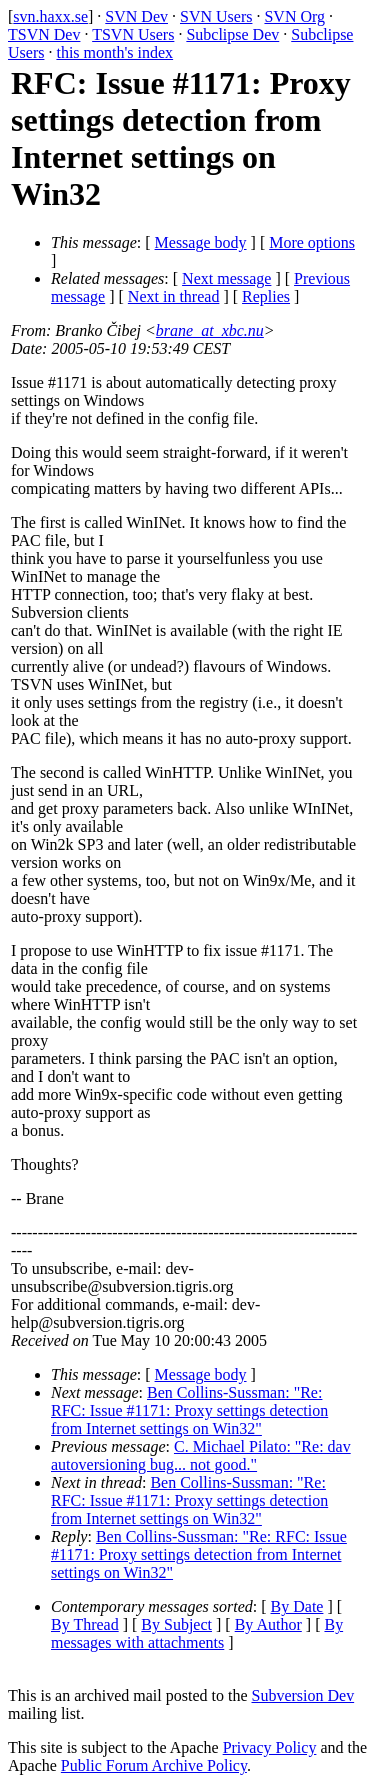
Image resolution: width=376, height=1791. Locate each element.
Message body (201, 242)
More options (312, 242)
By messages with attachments (197, 1633)
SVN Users (216, 16)
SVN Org (294, 16)
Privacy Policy (270, 1747)
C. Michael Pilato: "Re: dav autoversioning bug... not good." (201, 1455)
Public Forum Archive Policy (154, 1765)
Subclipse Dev (232, 34)
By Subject (176, 1624)
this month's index (114, 52)
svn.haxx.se (50, 16)
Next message (226, 278)
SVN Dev (136, 16)
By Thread (85, 1624)
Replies (266, 296)
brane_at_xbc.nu (210, 330)
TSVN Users (133, 34)
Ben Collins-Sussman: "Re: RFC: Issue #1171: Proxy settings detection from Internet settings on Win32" (189, 1410)
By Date (297, 1606)
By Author (268, 1624)
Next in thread (174, 296)
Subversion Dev (303, 1695)
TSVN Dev (44, 34)
